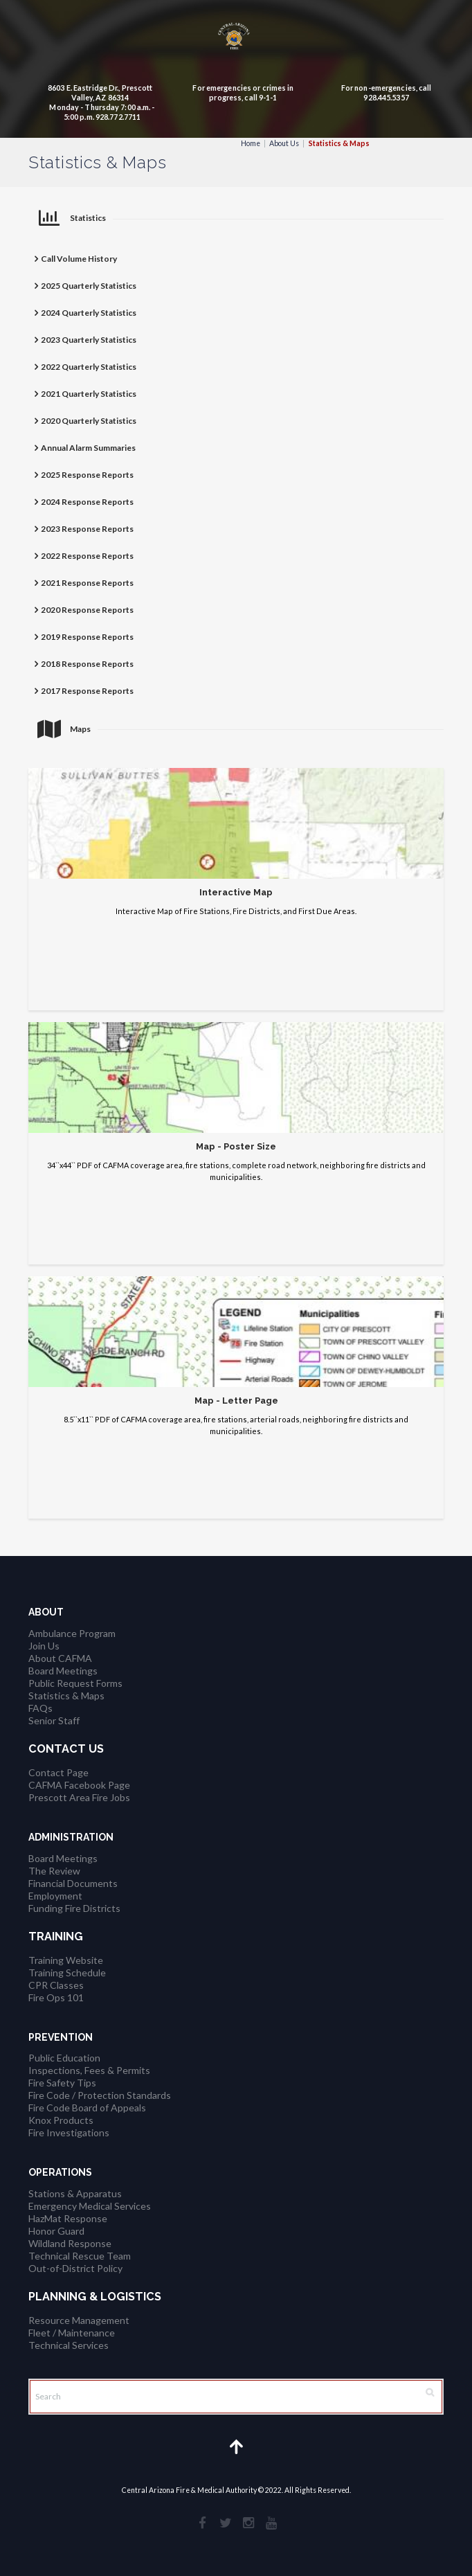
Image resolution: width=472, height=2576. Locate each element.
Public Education (64, 2058)
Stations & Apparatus (75, 2193)
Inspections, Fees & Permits (89, 2070)
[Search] (236, 2397)
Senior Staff (54, 1720)
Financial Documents (73, 1883)
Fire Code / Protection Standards (99, 2095)
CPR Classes (56, 1985)
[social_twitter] (225, 2522)
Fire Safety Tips (62, 2082)
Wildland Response (69, 2243)
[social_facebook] (202, 2522)
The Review (54, 1871)
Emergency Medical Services (89, 2206)
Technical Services (68, 2345)
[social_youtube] (271, 2522)
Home (250, 143)
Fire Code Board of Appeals (87, 2107)
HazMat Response (67, 2218)
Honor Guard (56, 2231)
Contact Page (58, 1772)
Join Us (44, 1646)
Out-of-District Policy (75, 2268)
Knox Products (60, 2120)
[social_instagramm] (248, 2522)
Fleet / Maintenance (71, 2332)
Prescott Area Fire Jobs (79, 1797)
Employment (55, 1896)
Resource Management (78, 2320)
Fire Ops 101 (56, 1997)
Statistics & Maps (66, 1695)
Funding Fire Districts (74, 1908)
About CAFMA (60, 1658)
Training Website (65, 1960)
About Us (284, 143)
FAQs (40, 1708)
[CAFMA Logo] (235, 38)
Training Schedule (67, 1972)
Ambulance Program (72, 1633)
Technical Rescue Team (79, 2256)
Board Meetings (63, 1670)
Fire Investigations (68, 2132)
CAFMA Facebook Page (79, 1785)
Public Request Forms (75, 1683)
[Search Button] (430, 2392)
